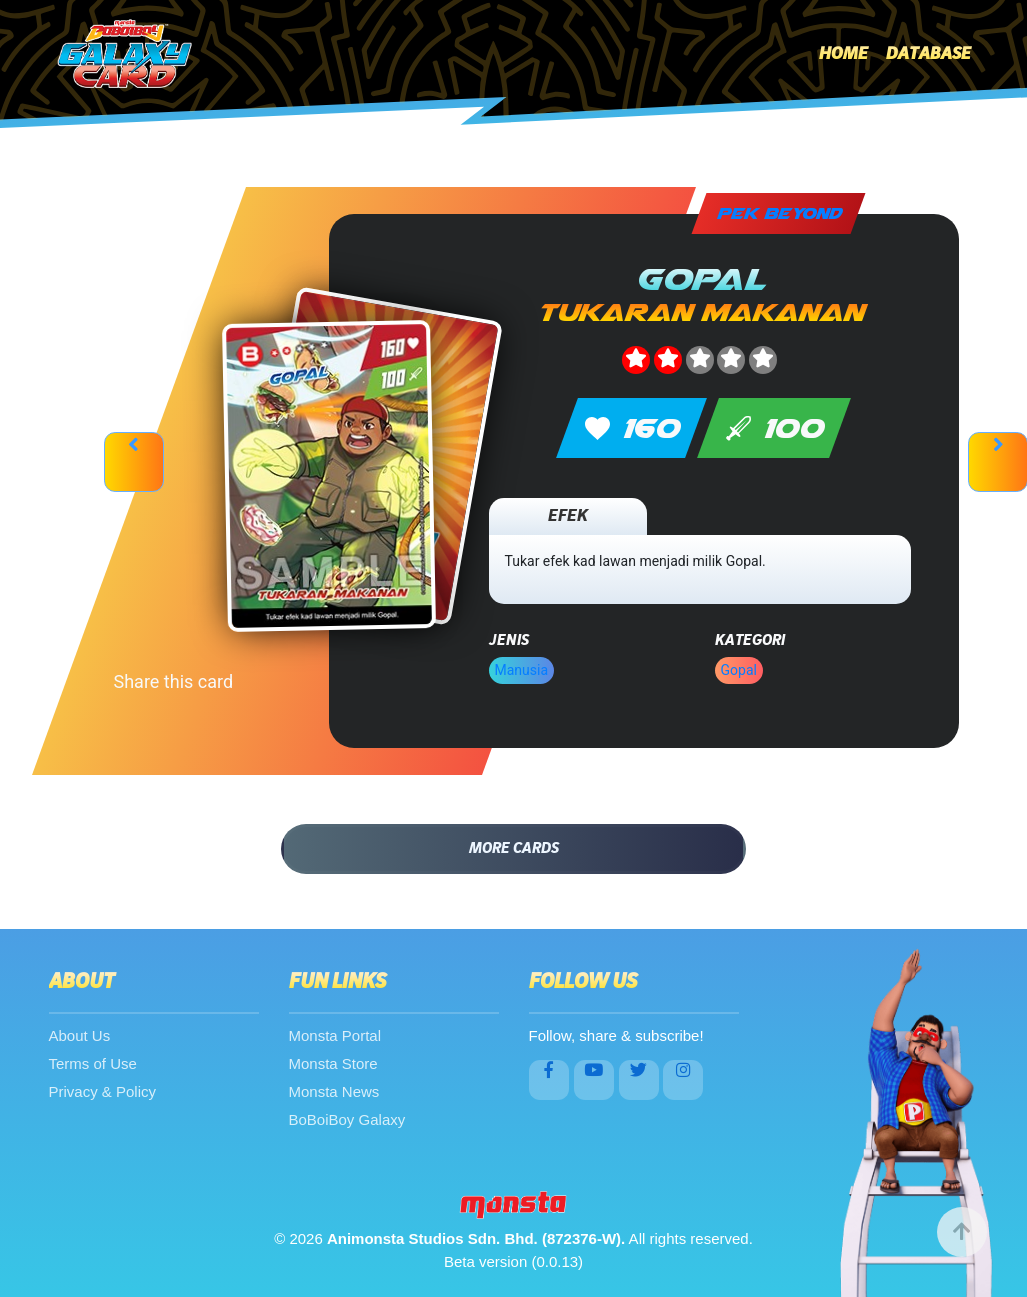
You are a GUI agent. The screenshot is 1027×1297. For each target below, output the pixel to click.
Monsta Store (333, 1063)
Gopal (739, 670)
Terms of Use (93, 1063)
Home (843, 54)
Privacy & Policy (103, 1091)
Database (928, 54)
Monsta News (334, 1091)
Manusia (522, 670)
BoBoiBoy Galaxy (347, 1119)
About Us (80, 1035)
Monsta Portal (335, 1035)
